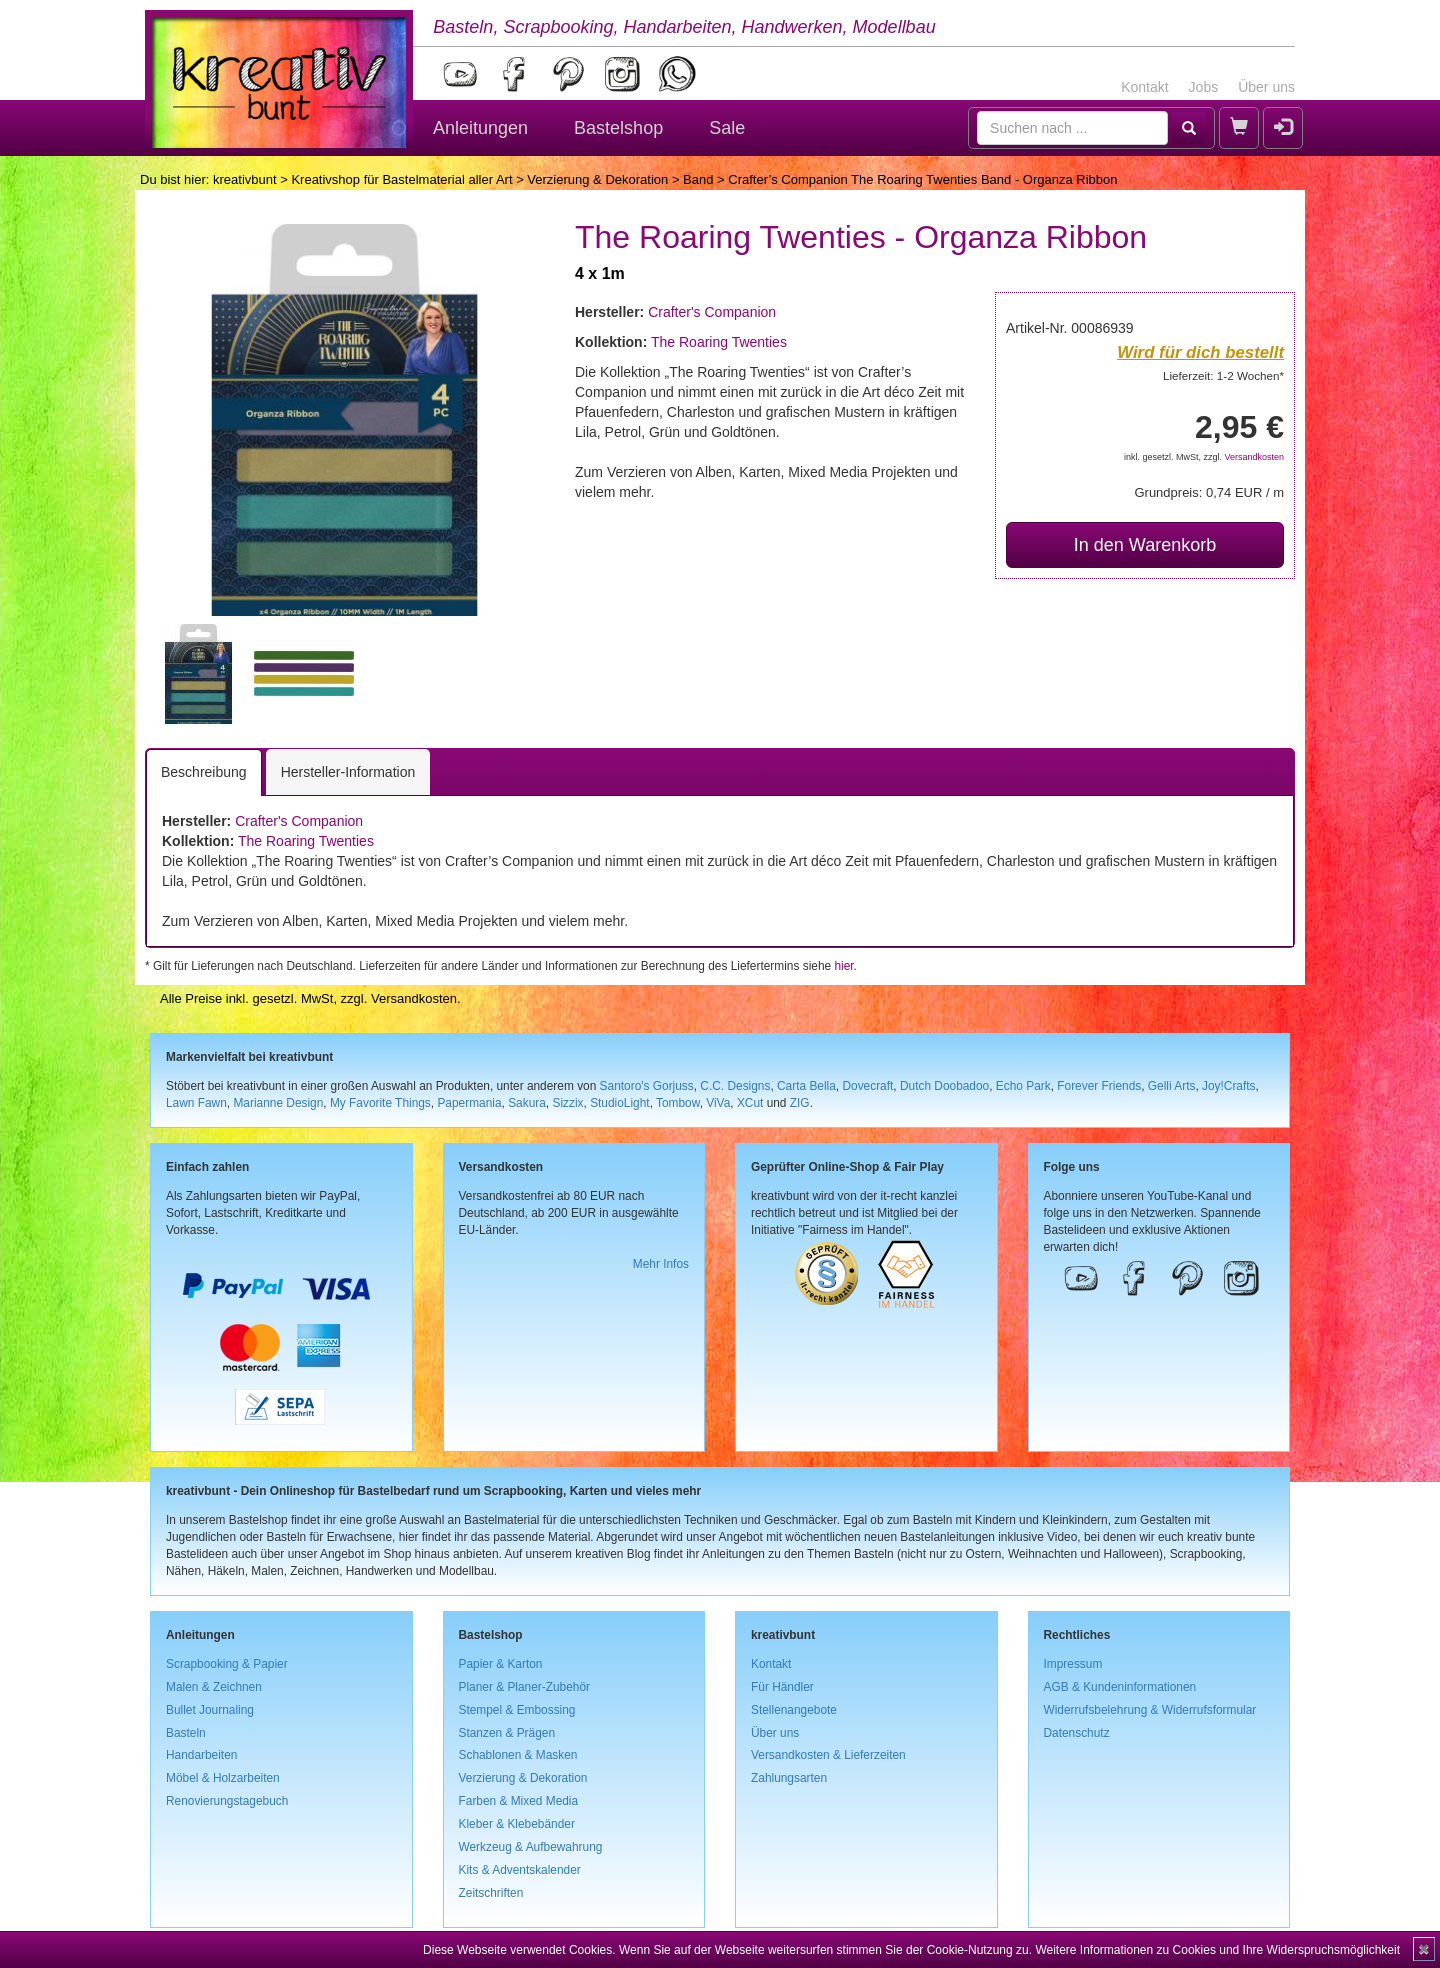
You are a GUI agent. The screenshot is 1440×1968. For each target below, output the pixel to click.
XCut (750, 1103)
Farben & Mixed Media (519, 1801)
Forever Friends (1099, 1086)
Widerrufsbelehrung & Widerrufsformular (1150, 1710)
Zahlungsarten (789, 1778)
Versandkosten (1254, 457)
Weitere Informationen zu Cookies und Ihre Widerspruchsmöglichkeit (1217, 1950)
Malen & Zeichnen (214, 1687)
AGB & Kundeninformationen (1120, 1687)
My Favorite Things (380, 1103)
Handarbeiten (201, 1755)
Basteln (186, 1733)
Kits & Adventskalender (520, 1870)
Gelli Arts (1172, 1086)
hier (843, 966)
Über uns (1266, 87)
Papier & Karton (501, 1664)
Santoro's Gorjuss (647, 1086)
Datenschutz (1077, 1733)
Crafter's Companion (712, 312)
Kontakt (1144, 87)
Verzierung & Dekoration (597, 179)
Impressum (1073, 1664)
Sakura (527, 1103)
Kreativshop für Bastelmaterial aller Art (401, 179)
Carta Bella (806, 1086)
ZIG (800, 1103)
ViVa (718, 1103)
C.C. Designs (735, 1086)
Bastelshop (618, 128)
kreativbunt (245, 179)
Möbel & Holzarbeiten (223, 1778)
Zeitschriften (491, 1893)
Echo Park (1023, 1086)
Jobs (1204, 87)
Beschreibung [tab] (204, 772)
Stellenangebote (794, 1710)
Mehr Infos (661, 1264)
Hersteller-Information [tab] (348, 772)
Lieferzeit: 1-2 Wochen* (1223, 375)
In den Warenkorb (1145, 545)
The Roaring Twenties (719, 342)
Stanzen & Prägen (507, 1733)
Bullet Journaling (210, 1710)
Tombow (678, 1103)
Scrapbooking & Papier (227, 1664)
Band (698, 179)
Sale (727, 128)
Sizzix (567, 1103)
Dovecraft (867, 1086)
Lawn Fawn (196, 1103)
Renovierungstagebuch (227, 1801)
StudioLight (620, 1103)
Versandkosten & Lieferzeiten (828, 1755)
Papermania (469, 1103)
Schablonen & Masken (518, 1755)
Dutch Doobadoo (944, 1086)
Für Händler (782, 1687)
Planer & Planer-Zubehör (525, 1687)
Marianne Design (278, 1103)
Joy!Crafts (1229, 1086)
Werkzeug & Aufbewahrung (531, 1847)
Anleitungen (480, 128)
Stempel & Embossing (517, 1710)
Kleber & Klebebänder (517, 1824)
